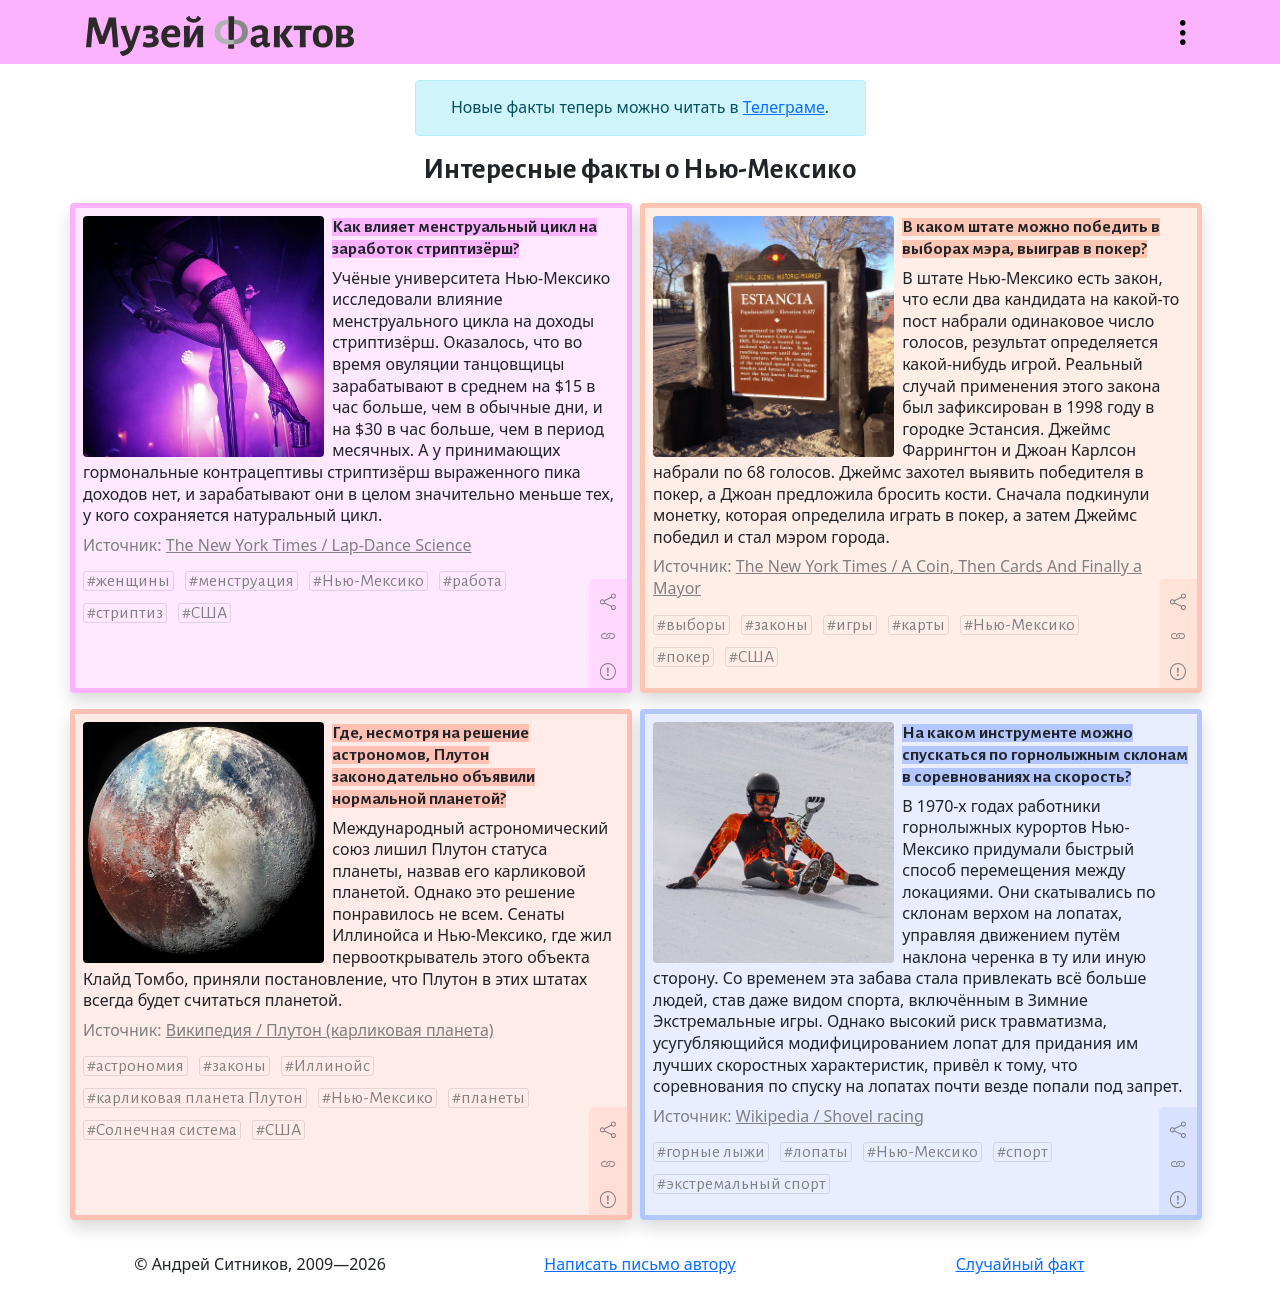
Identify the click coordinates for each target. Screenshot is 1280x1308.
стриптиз (129, 613)
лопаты (820, 1152)
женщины (133, 581)
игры (854, 625)
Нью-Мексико (373, 581)
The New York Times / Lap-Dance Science (319, 545)
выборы (696, 625)
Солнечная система (166, 1130)
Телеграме (784, 107)
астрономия (140, 1066)
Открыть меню (1183, 42)
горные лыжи (715, 1152)
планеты (493, 1098)
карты (923, 625)
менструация (246, 581)
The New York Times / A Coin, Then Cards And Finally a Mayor (897, 577)
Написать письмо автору (640, 1264)
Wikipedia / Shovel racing (830, 1116)
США (209, 613)
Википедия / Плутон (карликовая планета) (330, 1030)
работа (477, 581)
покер (688, 657)
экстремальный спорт (746, 1184)
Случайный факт (1020, 1264)
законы (781, 625)
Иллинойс (332, 1066)
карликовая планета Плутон (199, 1098)
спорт (1027, 1152)
